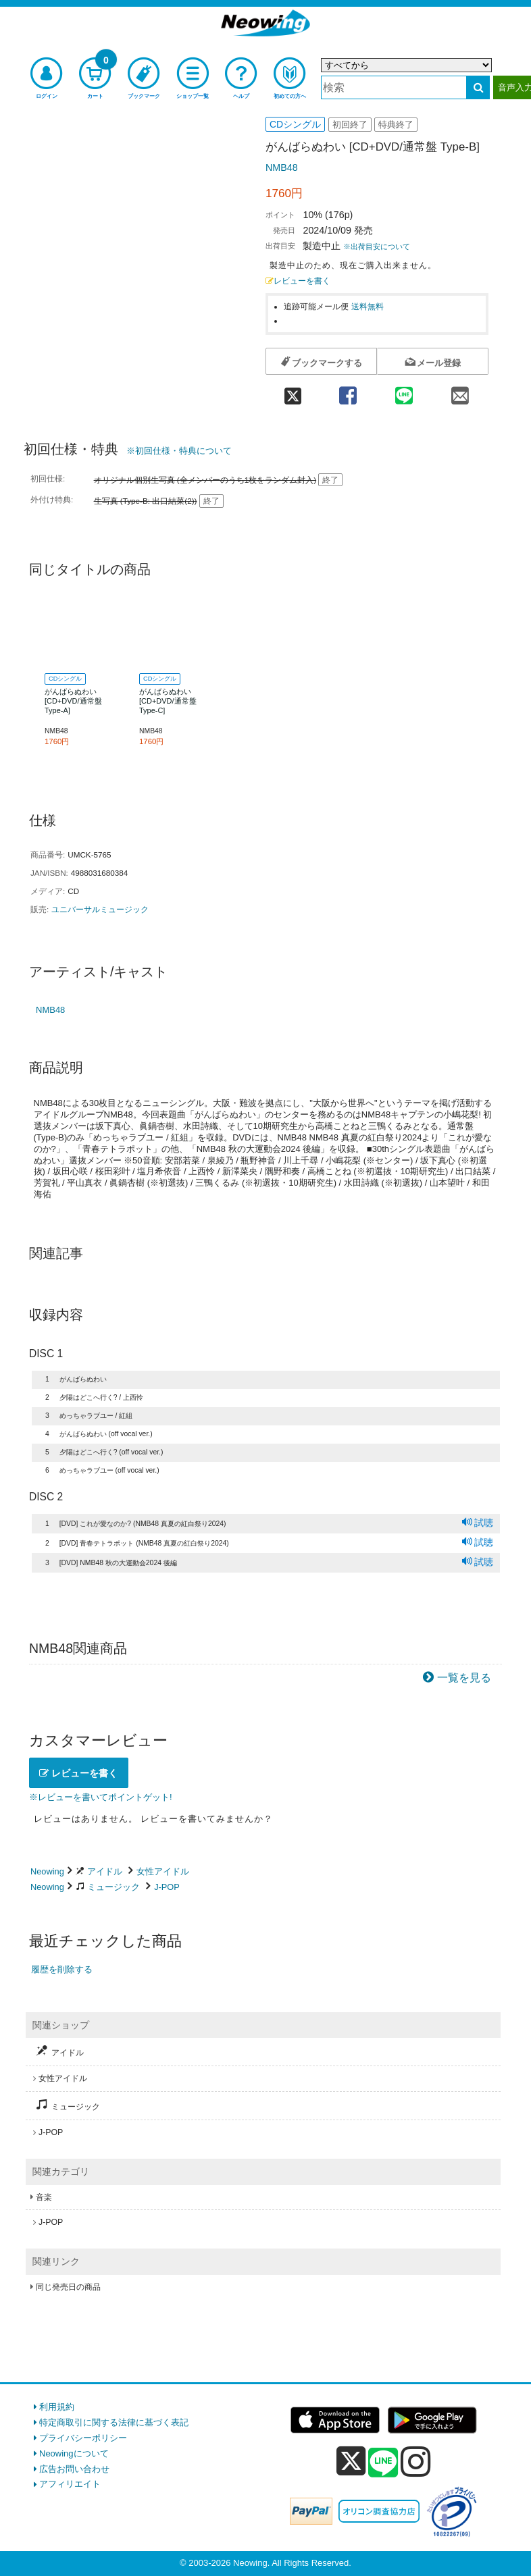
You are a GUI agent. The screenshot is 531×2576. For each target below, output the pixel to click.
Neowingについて (74, 2453)
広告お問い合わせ (74, 2469)
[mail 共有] (460, 391)
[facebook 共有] (348, 391)
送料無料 (367, 306)
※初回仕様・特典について (179, 451)
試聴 (477, 1522)
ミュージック (113, 1887)
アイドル (104, 1871)
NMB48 (282, 167)
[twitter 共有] (293, 391)
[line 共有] (404, 391)
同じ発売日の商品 (68, 2287)
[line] (383, 2463)
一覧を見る (464, 1677)
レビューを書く (298, 280)
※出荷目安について (376, 246)
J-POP (167, 1887)
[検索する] (478, 87)
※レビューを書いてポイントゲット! (100, 1797)
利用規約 (56, 2407)
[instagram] (416, 2461)
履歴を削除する (62, 1969)
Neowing (47, 1871)
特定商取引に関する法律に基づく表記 (113, 2422)
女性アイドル (162, 1871)
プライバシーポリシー (83, 2438)
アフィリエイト (70, 2484)
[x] (350, 2461)
